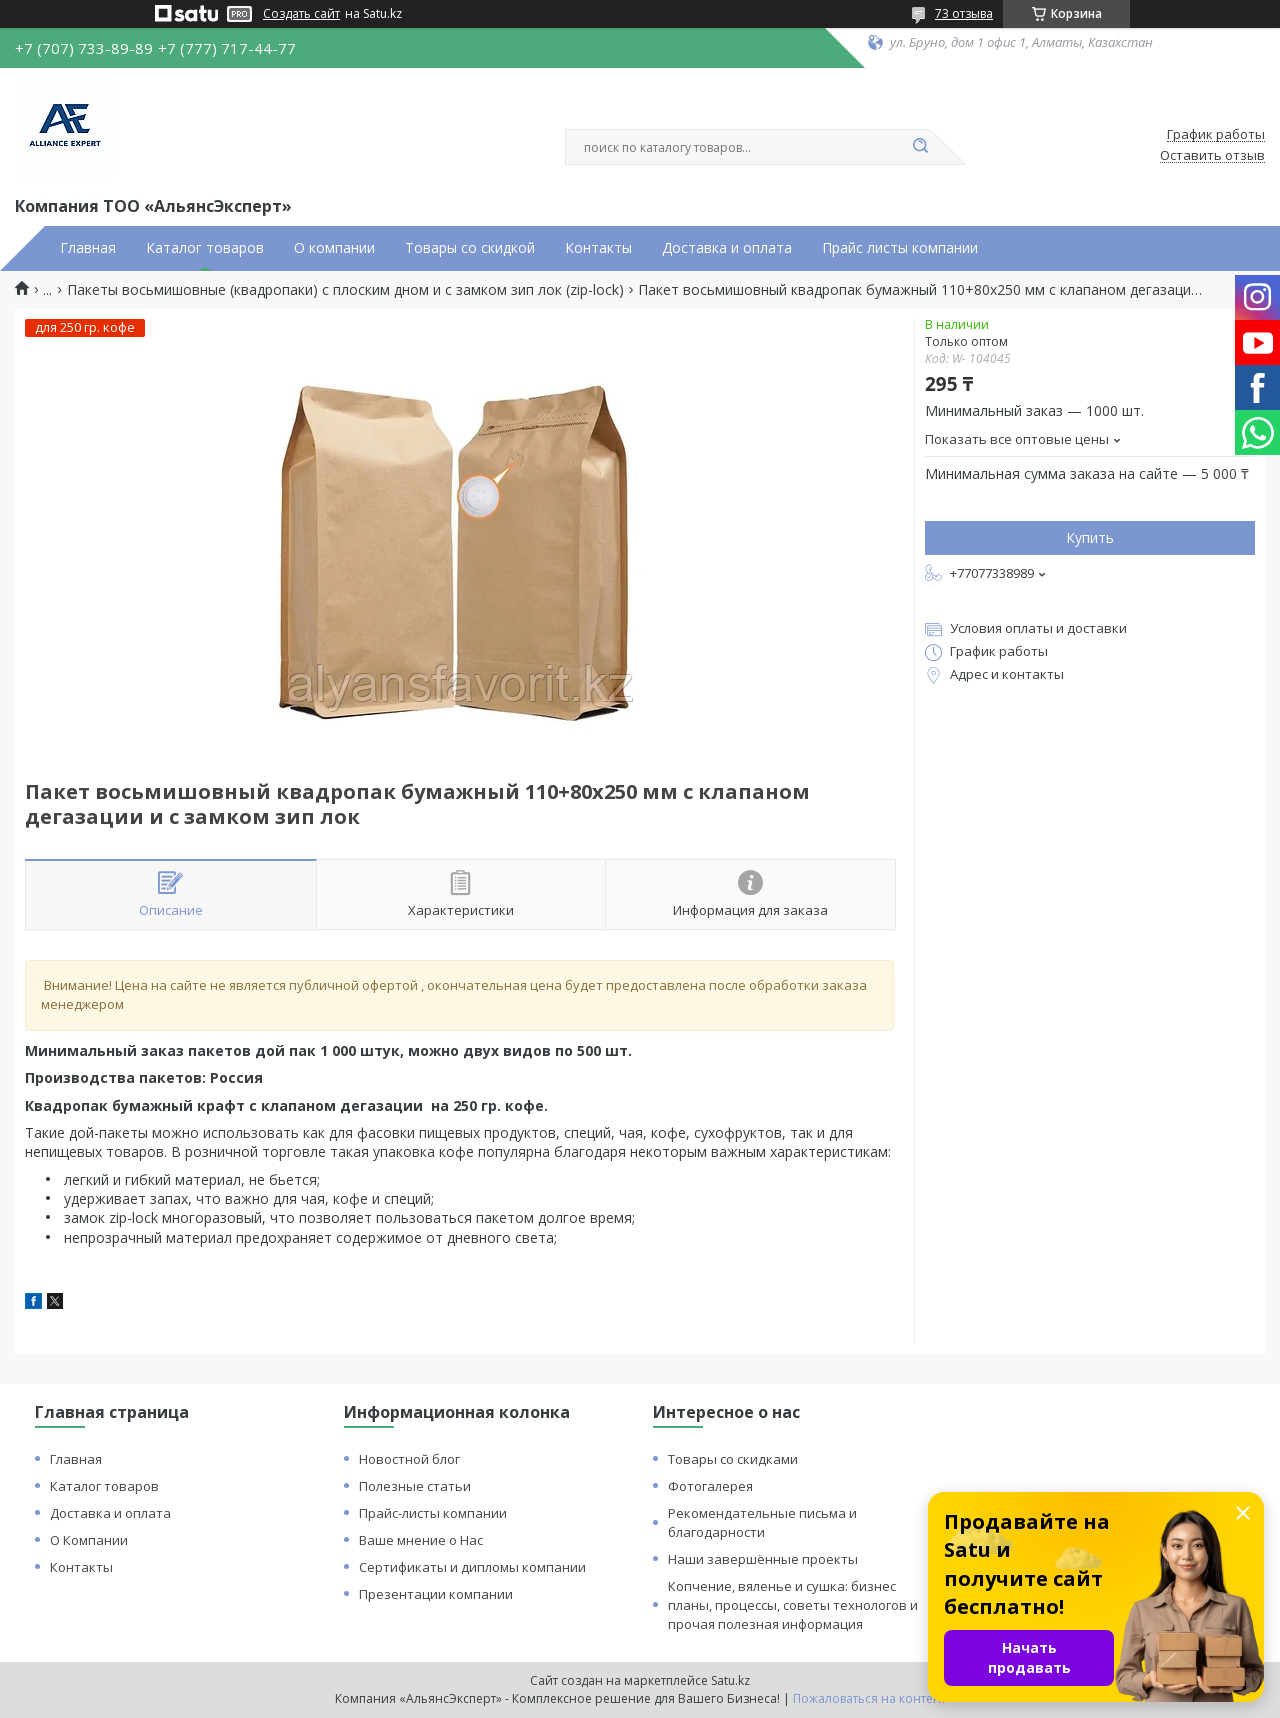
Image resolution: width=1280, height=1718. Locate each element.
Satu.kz (730, 1680)
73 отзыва (964, 13)
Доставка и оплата (727, 248)
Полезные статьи (415, 1486)
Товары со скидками (733, 1459)
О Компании (89, 1540)
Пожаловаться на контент (869, 1698)
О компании (334, 248)
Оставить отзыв (1212, 156)
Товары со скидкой (470, 248)
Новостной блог (409, 1459)
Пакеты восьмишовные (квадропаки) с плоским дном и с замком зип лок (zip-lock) (345, 290)
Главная (88, 248)
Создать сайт (301, 14)
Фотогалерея (710, 1486)
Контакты (598, 248)
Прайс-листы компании (433, 1513)
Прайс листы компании (900, 248)
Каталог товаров (205, 248)
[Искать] (920, 147)
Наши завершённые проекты (763, 1559)
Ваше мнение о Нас (421, 1540)
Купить (1090, 537)
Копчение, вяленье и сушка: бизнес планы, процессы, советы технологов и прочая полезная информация (793, 1605)
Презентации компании (436, 1594)
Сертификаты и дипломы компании (472, 1567)
